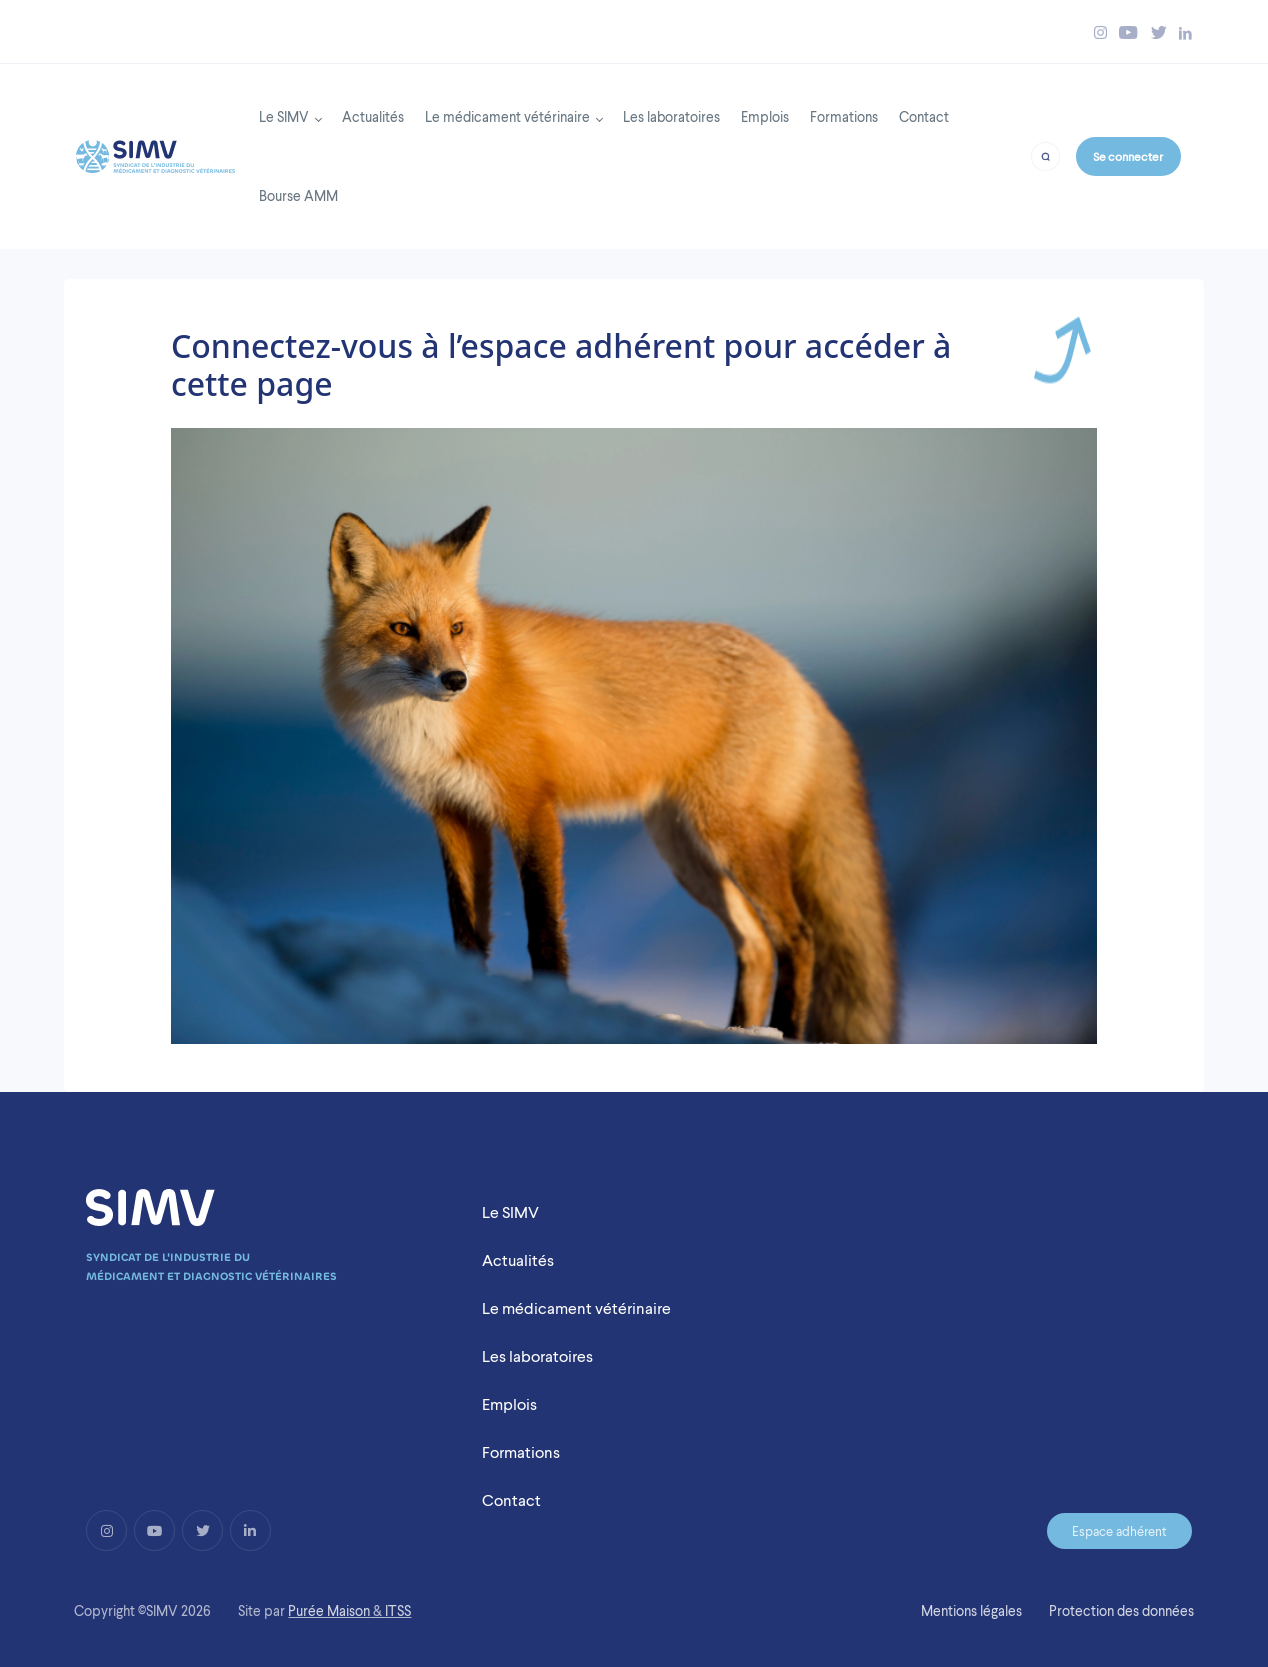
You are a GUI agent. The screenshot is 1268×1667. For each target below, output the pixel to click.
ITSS (398, 1611)
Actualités (373, 116)
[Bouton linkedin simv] (1185, 32)
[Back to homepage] (155, 151)
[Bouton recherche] (1045, 155)
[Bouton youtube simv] (1128, 32)
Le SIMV (284, 116)
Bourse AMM (298, 195)
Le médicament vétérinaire (507, 116)
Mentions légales (971, 1611)
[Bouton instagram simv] (1100, 32)
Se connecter (1128, 156)
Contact (924, 116)
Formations (844, 116)
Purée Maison (329, 1611)
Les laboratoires (671, 116)
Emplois (765, 116)
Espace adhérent (1119, 1531)
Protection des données (1121, 1611)
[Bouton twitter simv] (1159, 32)
